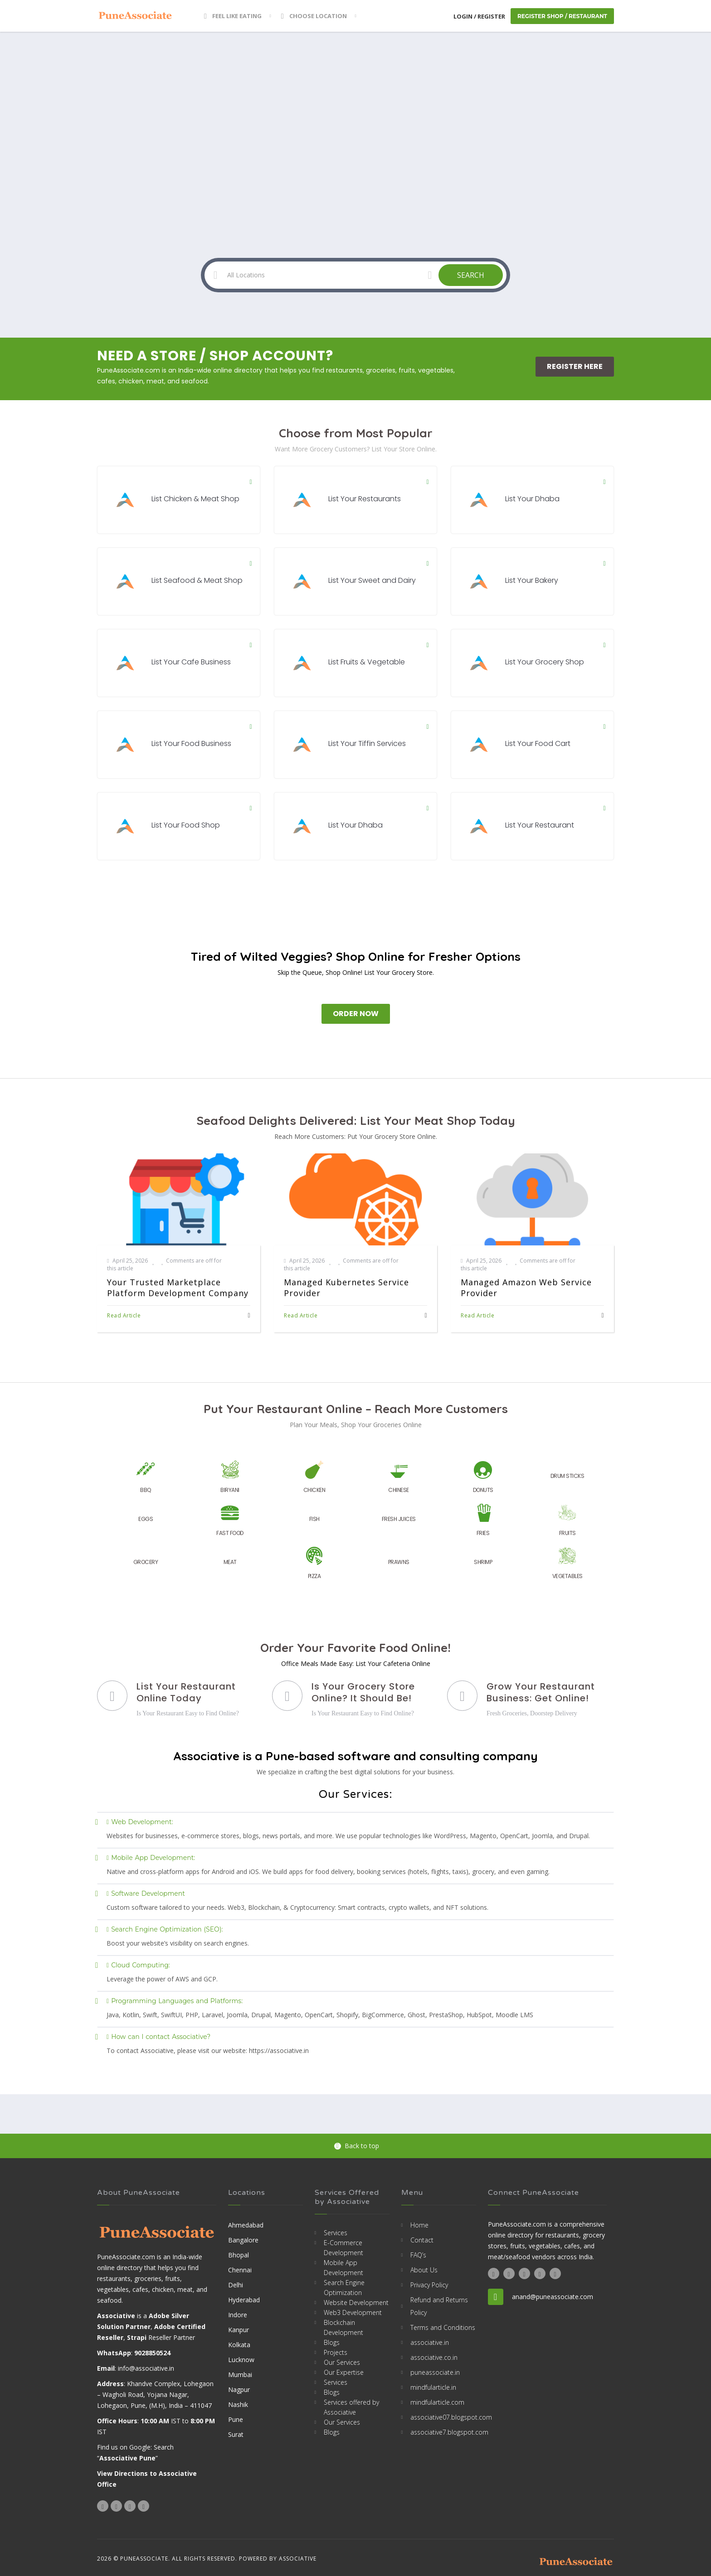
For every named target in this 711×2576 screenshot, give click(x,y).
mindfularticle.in (433, 2387)
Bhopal (238, 2255)
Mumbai (240, 2374)
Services (335, 2232)
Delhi (235, 2285)
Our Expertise (344, 2372)
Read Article (124, 1315)
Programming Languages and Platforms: (175, 2001)
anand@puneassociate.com (552, 2296)
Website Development (356, 2302)
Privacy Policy (429, 2285)
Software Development (146, 1893)
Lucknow (241, 2359)
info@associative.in (146, 2368)
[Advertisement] (355, 99)
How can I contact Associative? (158, 2037)
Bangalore (243, 2240)
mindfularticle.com (437, 2402)
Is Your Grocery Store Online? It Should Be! (363, 1692)
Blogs (332, 2342)
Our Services (342, 2362)
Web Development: (140, 1822)
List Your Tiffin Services (367, 743)
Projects (335, 2352)
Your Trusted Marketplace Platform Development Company (177, 1287)
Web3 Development (353, 2312)
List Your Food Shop (185, 825)
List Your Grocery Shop (544, 662)
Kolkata (239, 2344)
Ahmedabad (245, 2225)
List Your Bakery (531, 580)
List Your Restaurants (364, 499)
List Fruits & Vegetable (366, 662)
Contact (421, 2240)
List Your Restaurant (539, 825)
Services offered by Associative (351, 2407)
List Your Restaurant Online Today (186, 1692)
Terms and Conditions (442, 2327)
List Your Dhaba (532, 499)
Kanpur (238, 2329)
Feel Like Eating (233, 16)
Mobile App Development (343, 2267)
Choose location (314, 16)
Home (419, 2225)
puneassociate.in (435, 2372)
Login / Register (479, 16)
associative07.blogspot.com (443, 2417)
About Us (424, 2270)
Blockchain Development (343, 2327)
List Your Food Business (191, 743)
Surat (235, 2434)
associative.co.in (434, 2357)
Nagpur (239, 2389)
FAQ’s (418, 2255)
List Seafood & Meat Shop (197, 580)
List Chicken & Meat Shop (195, 499)
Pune (235, 2419)
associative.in (429, 2342)
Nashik (238, 2404)
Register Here (575, 366)
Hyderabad (244, 2299)
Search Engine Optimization (344, 2287)
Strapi (136, 2337)
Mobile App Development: (151, 1858)
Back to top (356, 2145)
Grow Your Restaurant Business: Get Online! (541, 1692)
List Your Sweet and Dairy (372, 580)
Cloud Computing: (138, 1965)
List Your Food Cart (537, 743)
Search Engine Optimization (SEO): (165, 1929)
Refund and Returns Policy (439, 2306)
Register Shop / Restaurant (562, 16)
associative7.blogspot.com (443, 2432)
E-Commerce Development (343, 2247)
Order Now (356, 1013)
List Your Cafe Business (191, 662)
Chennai (240, 2270)
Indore (237, 2314)
